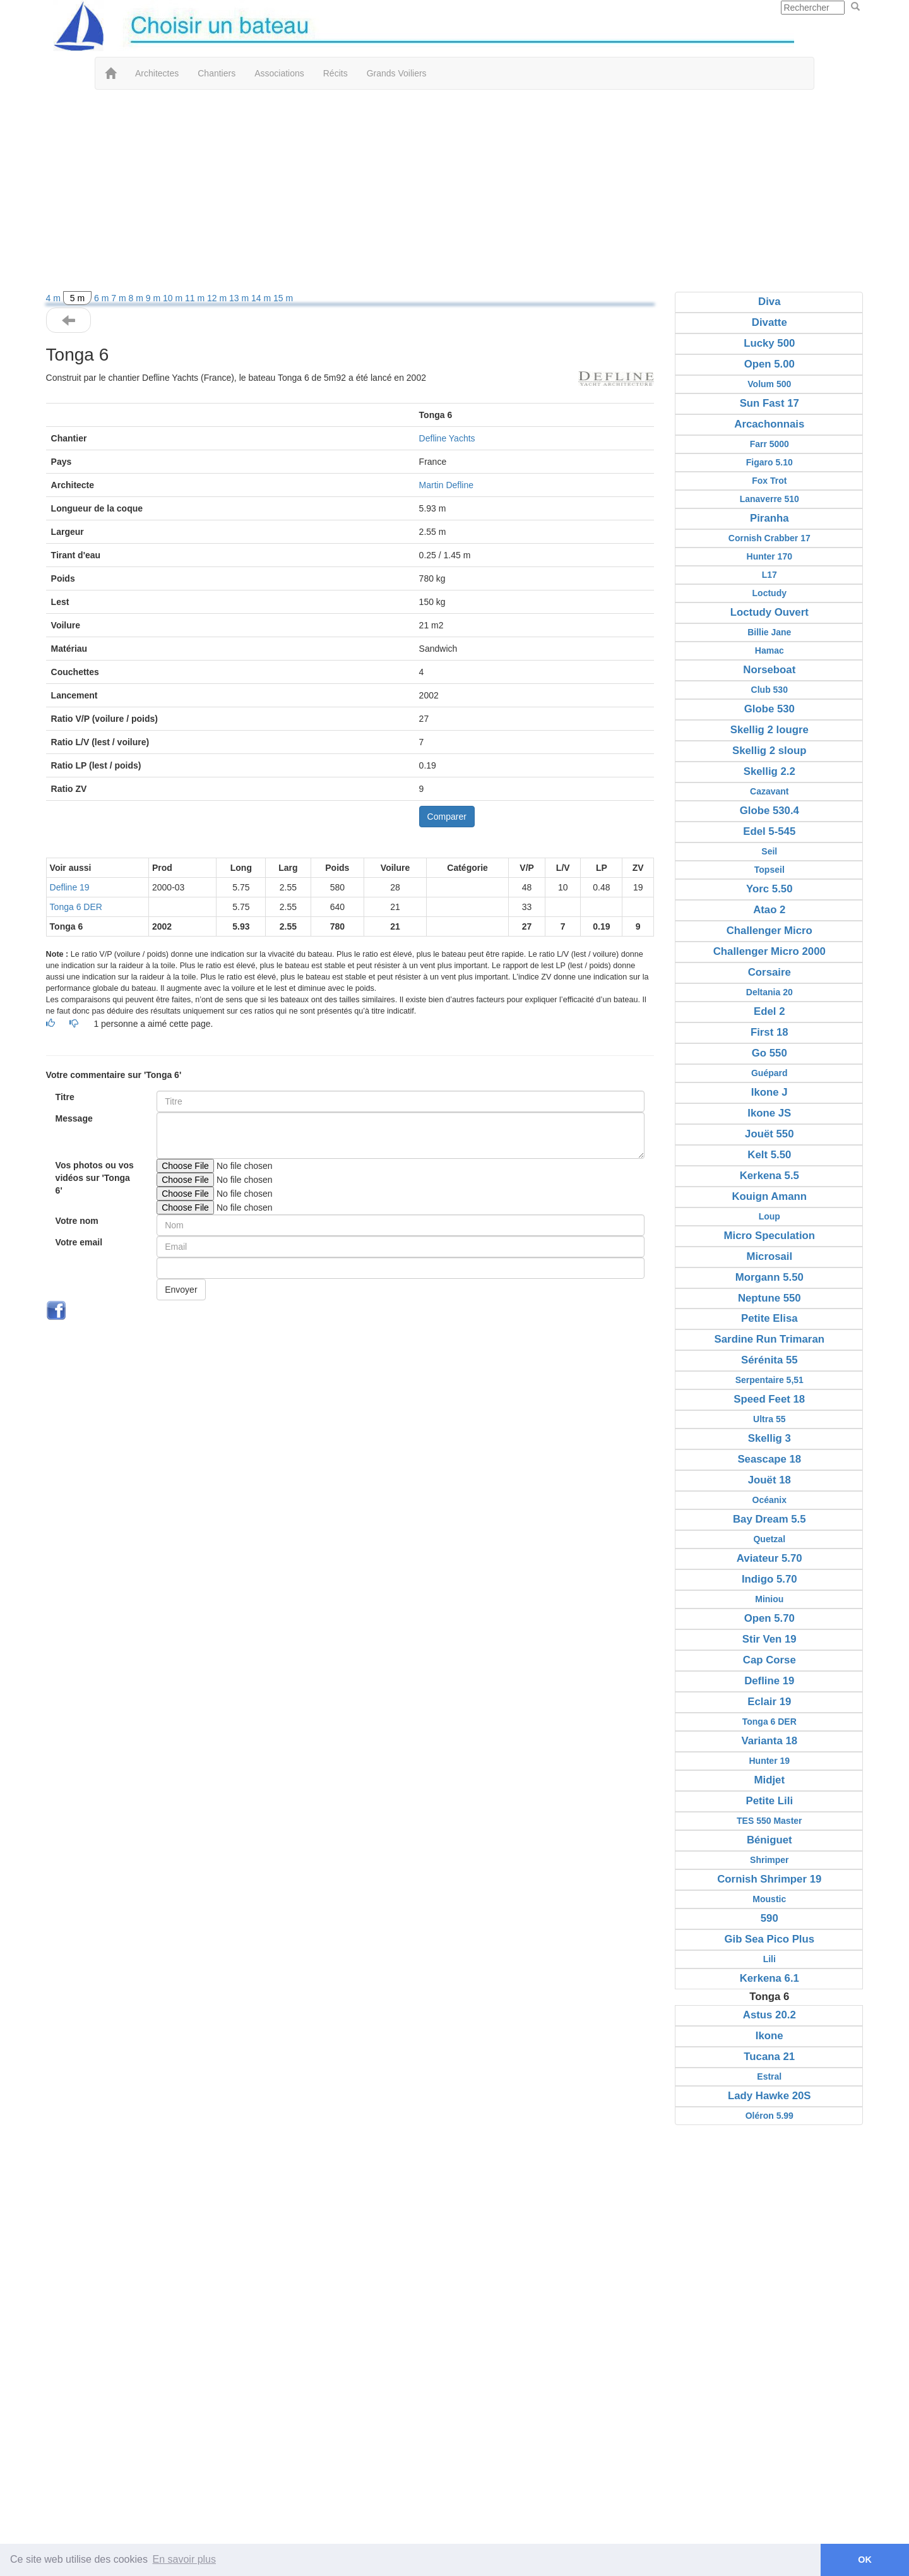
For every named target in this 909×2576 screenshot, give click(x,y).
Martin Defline (446, 485)
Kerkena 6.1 (769, 1978)
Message (74, 1118)
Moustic (769, 1899)
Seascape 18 (769, 1459)
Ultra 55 (769, 1419)
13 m (240, 298)
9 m (154, 298)
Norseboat (769, 670)
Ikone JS (769, 1113)
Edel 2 (769, 1011)
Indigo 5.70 (769, 1579)
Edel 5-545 (769, 831)
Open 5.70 (769, 1618)
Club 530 (769, 690)
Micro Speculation (770, 1236)
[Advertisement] (454, 190)
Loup (769, 1216)
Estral (769, 2076)
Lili (769, 1959)
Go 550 (769, 1053)
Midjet (769, 1780)
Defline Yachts (447, 438)
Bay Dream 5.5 (769, 1519)
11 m (196, 298)
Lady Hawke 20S (769, 2096)
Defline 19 (70, 887)
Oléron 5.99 (769, 2116)
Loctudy (769, 593)
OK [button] (865, 2560)
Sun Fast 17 (769, 403)
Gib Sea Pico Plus (769, 1939)
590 (769, 1918)
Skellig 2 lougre (769, 730)
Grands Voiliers (397, 73)
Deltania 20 (769, 992)
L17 (769, 575)
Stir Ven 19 (769, 1639)
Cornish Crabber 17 (769, 538)
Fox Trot (769, 481)
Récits (335, 73)
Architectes (157, 73)
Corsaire (769, 972)
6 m (102, 298)
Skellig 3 (769, 1438)
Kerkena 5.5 (769, 1176)
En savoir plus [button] (185, 2559)
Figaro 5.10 (769, 462)
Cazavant (769, 791)
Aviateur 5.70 (769, 1558)
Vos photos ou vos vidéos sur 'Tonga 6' (95, 1177)
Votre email (79, 1242)
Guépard (769, 1073)
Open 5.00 (769, 364)
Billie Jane (769, 632)
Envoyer (181, 1290)
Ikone (769, 2036)
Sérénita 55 (769, 1360)
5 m (77, 298)
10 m (174, 298)
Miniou (769, 1599)
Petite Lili (769, 1801)
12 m (218, 298)
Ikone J (769, 1092)
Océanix (769, 1500)
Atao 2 (769, 910)
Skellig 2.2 (769, 771)
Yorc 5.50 (769, 889)
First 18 (769, 1032)
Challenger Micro (769, 931)
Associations (279, 73)
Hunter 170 (769, 556)
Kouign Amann (769, 1196)
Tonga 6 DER (76, 907)
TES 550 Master (769, 1821)
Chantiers (216, 73)
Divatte (769, 322)
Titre (65, 1097)
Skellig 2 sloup (769, 751)
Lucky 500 (769, 343)
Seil (769, 851)
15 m (283, 298)
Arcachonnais (769, 424)
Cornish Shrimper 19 (769, 1879)
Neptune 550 (769, 1298)
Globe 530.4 (769, 811)
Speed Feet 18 (769, 1399)
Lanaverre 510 (769, 499)
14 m (262, 298)
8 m (137, 298)
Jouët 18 (769, 1480)
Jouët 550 (769, 1134)
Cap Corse (769, 1660)
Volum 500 (769, 384)
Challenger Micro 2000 (769, 951)
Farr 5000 (769, 444)
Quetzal (769, 1539)
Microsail (769, 1256)
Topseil (769, 870)
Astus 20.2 (769, 2015)
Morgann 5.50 (769, 1277)
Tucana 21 (769, 2057)
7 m (119, 298)
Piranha (769, 518)
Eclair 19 (769, 1702)
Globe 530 (769, 709)
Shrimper (769, 1860)
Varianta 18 (769, 1741)
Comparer (446, 817)
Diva (769, 302)
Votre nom (77, 1221)
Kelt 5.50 (769, 1155)
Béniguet (769, 1840)
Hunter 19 (769, 1761)
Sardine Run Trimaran (769, 1339)
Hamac (769, 650)
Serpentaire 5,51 (769, 1380)
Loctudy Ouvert (769, 612)
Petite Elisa (769, 1318)
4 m (54, 298)
